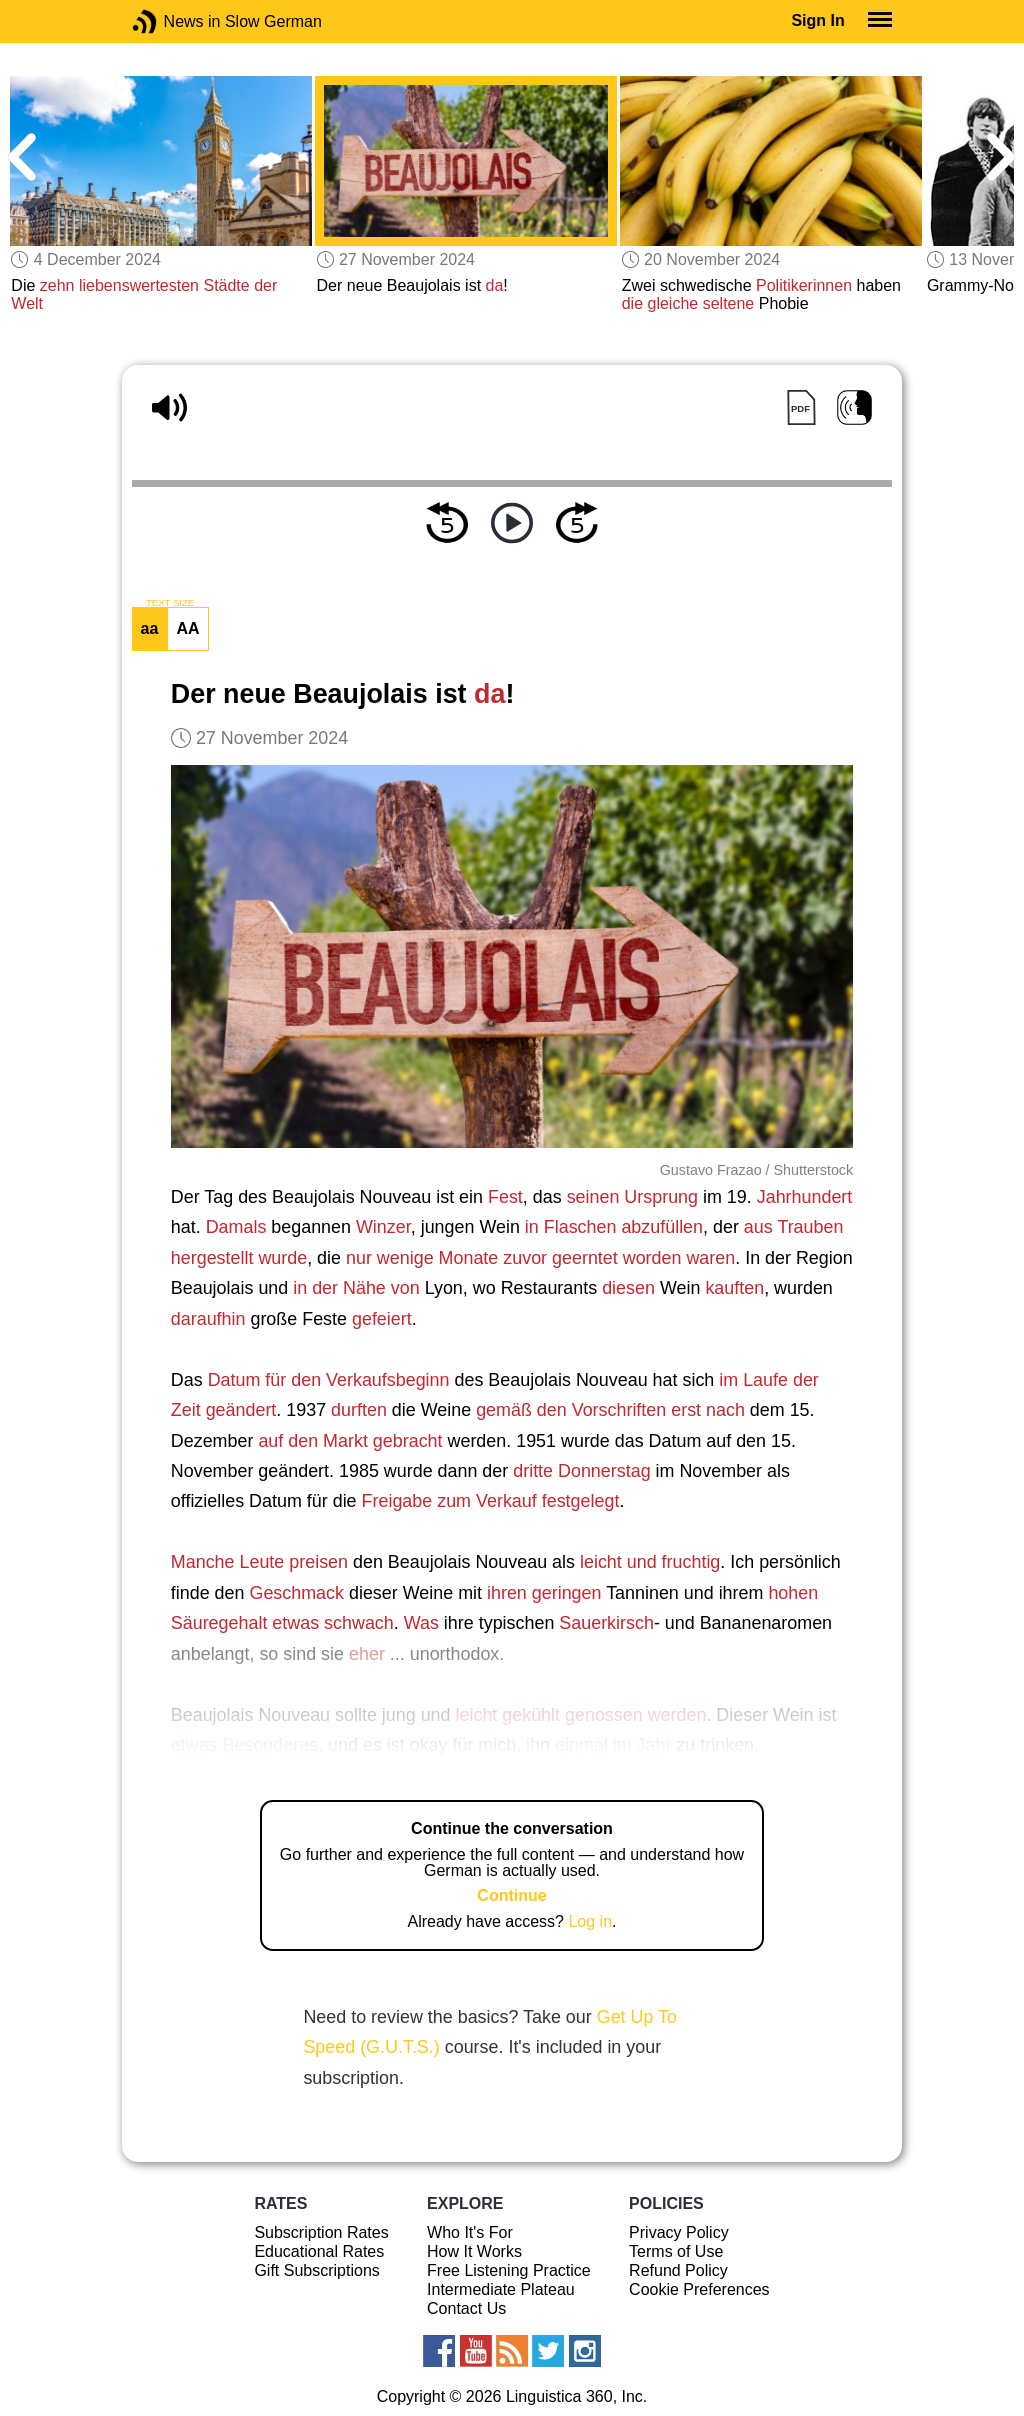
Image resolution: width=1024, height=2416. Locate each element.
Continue (511, 1895)
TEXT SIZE (170, 603)
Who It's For (470, 2232)
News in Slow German (174, 21)
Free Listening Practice (509, 2270)
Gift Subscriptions (316, 2270)
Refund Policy (678, 2270)
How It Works (474, 2251)
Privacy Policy (679, 2232)
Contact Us (466, 2308)
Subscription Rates (321, 2232)
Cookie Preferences (699, 2289)
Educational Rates (319, 2251)
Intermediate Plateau (501, 2289)
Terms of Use (676, 2251)
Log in (590, 1921)
